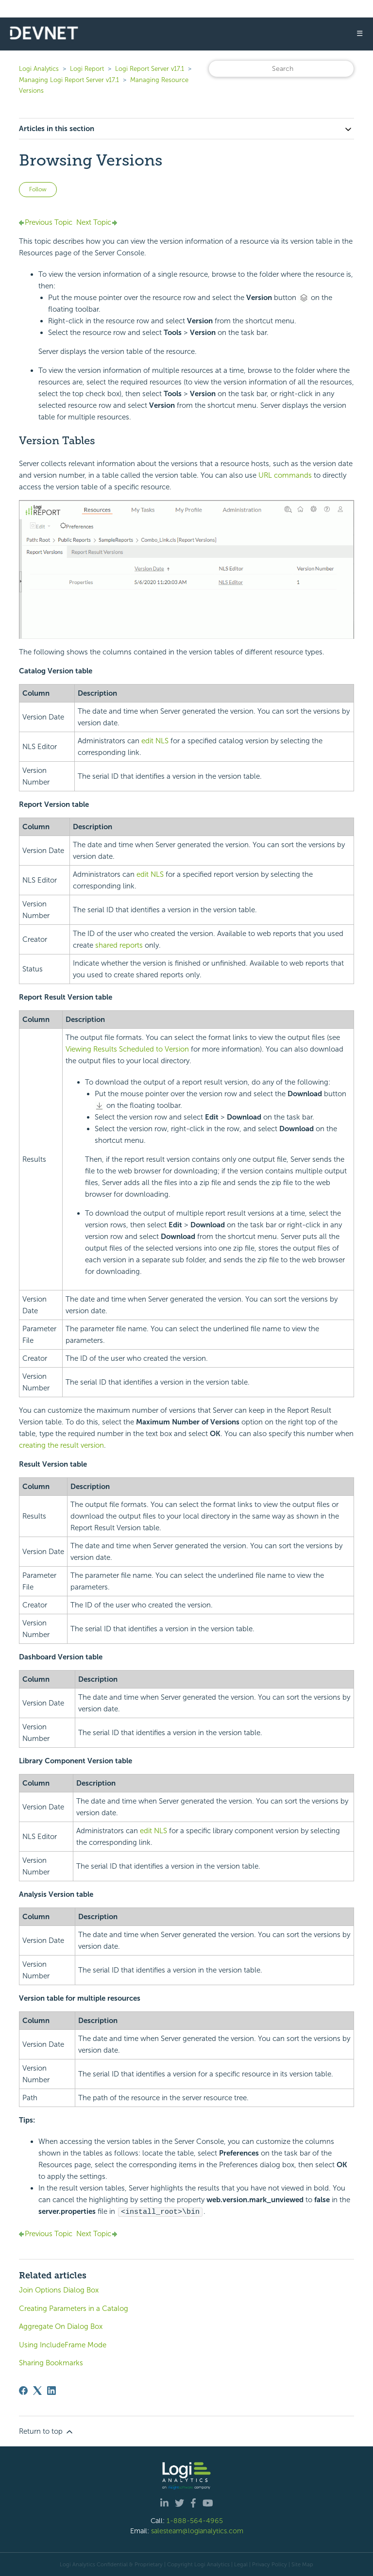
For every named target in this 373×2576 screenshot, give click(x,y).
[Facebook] (23, 2390)
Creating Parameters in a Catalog (73, 2308)
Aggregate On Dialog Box (60, 2326)
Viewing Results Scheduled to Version (127, 1049)
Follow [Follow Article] (38, 189)
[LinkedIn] (51, 2390)
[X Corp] (37, 2390)
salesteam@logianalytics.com (197, 2530)
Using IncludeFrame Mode (62, 2344)
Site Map (302, 2563)
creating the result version (61, 1445)
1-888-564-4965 (195, 2520)
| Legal (239, 2563)
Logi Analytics (39, 68)
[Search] (281, 68)
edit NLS (155, 740)
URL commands (285, 475)
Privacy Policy (269, 2563)
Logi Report (87, 68)
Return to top (46, 2431)
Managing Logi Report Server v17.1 (69, 80)
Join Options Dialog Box (59, 2289)
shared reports (119, 945)
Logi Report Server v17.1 (149, 68)
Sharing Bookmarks (51, 2362)
